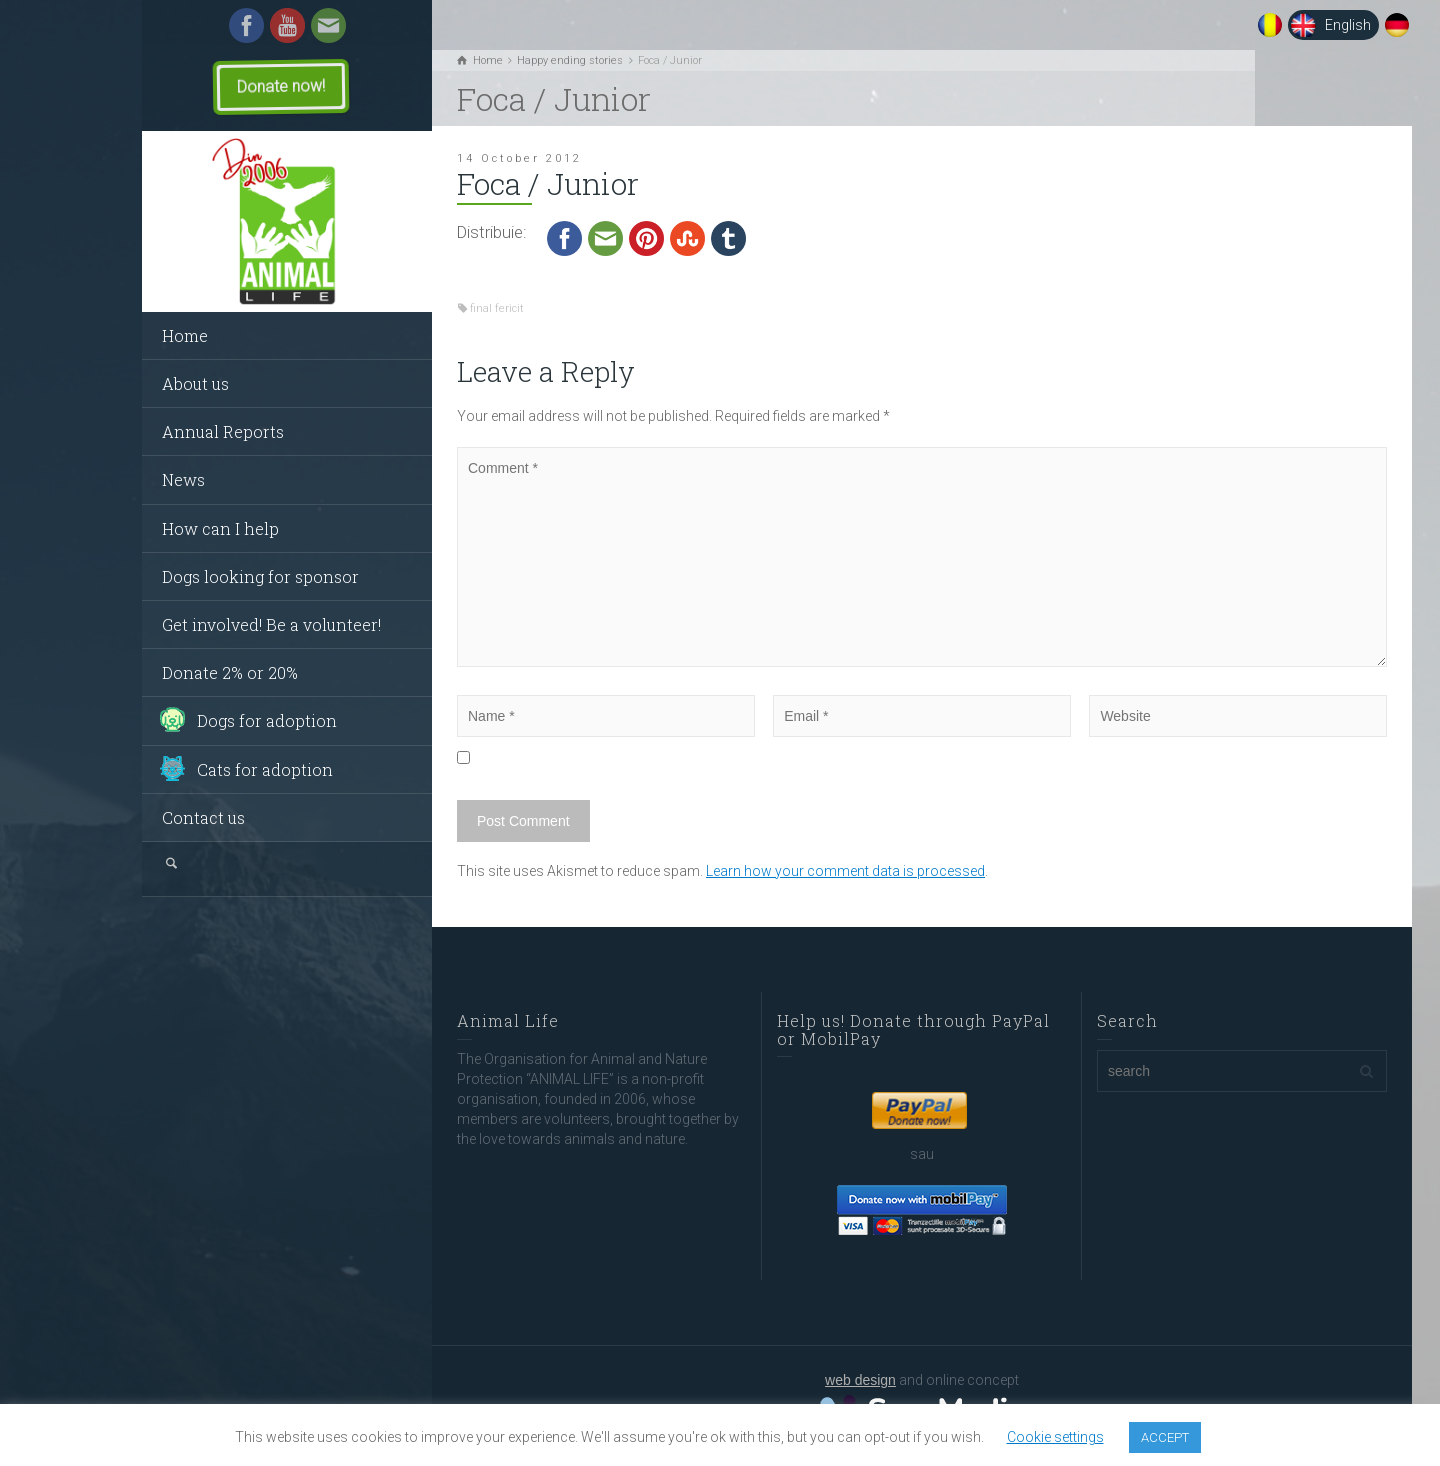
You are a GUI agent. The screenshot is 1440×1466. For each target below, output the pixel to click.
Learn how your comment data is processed (845, 871)
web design (860, 1380)
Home (185, 335)
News (183, 479)
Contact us (203, 817)
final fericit (497, 308)
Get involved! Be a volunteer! (271, 624)
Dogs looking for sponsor (260, 576)
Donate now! (281, 86)
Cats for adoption (265, 769)
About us (195, 383)
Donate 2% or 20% (230, 672)
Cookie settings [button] (1055, 1437)
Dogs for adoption (267, 720)
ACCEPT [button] (1165, 1437)
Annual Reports (223, 431)
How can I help (220, 528)
